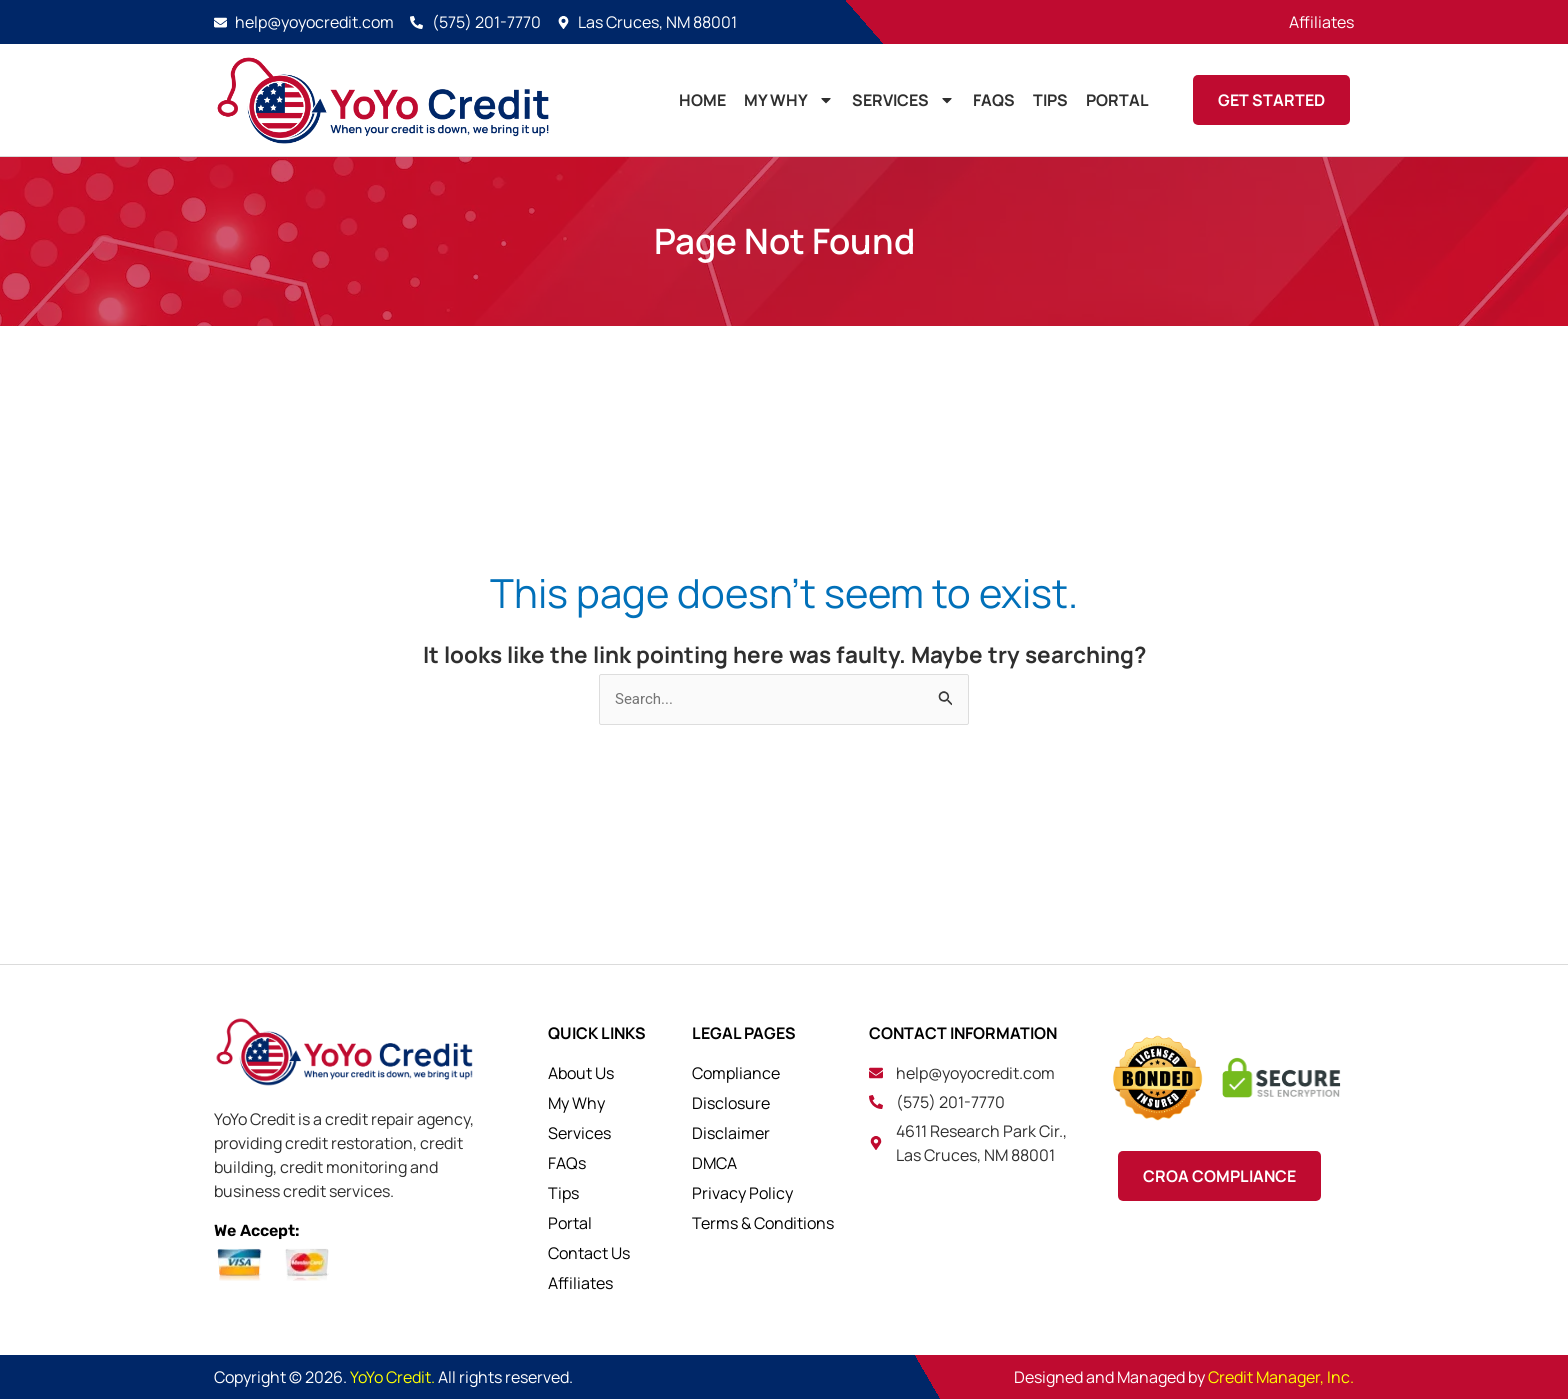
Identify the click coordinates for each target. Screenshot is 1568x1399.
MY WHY (789, 100)
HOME (702, 100)
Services (903, 100)
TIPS (1050, 100)
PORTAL (1117, 100)
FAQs (994, 100)
